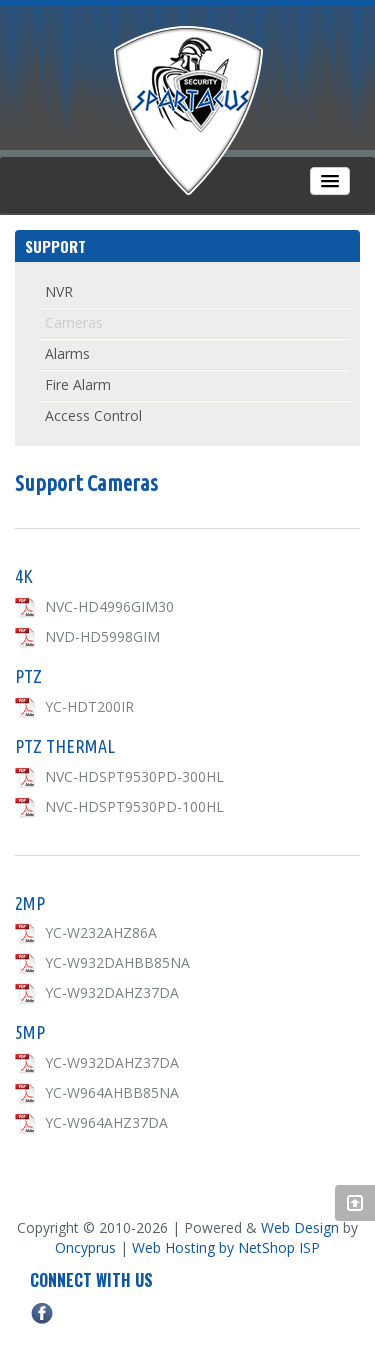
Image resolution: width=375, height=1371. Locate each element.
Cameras (74, 322)
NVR (59, 291)
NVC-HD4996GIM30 (109, 606)
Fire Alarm (78, 384)
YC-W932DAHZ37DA (112, 992)
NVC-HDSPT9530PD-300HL (134, 776)
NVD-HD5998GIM (102, 636)
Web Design (300, 1227)
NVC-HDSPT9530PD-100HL (134, 806)
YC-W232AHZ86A (101, 932)
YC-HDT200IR (89, 706)
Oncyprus (85, 1247)
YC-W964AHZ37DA (106, 1122)
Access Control (93, 415)
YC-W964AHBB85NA (112, 1092)
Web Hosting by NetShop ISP (226, 1247)
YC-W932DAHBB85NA (117, 962)
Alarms (67, 353)
